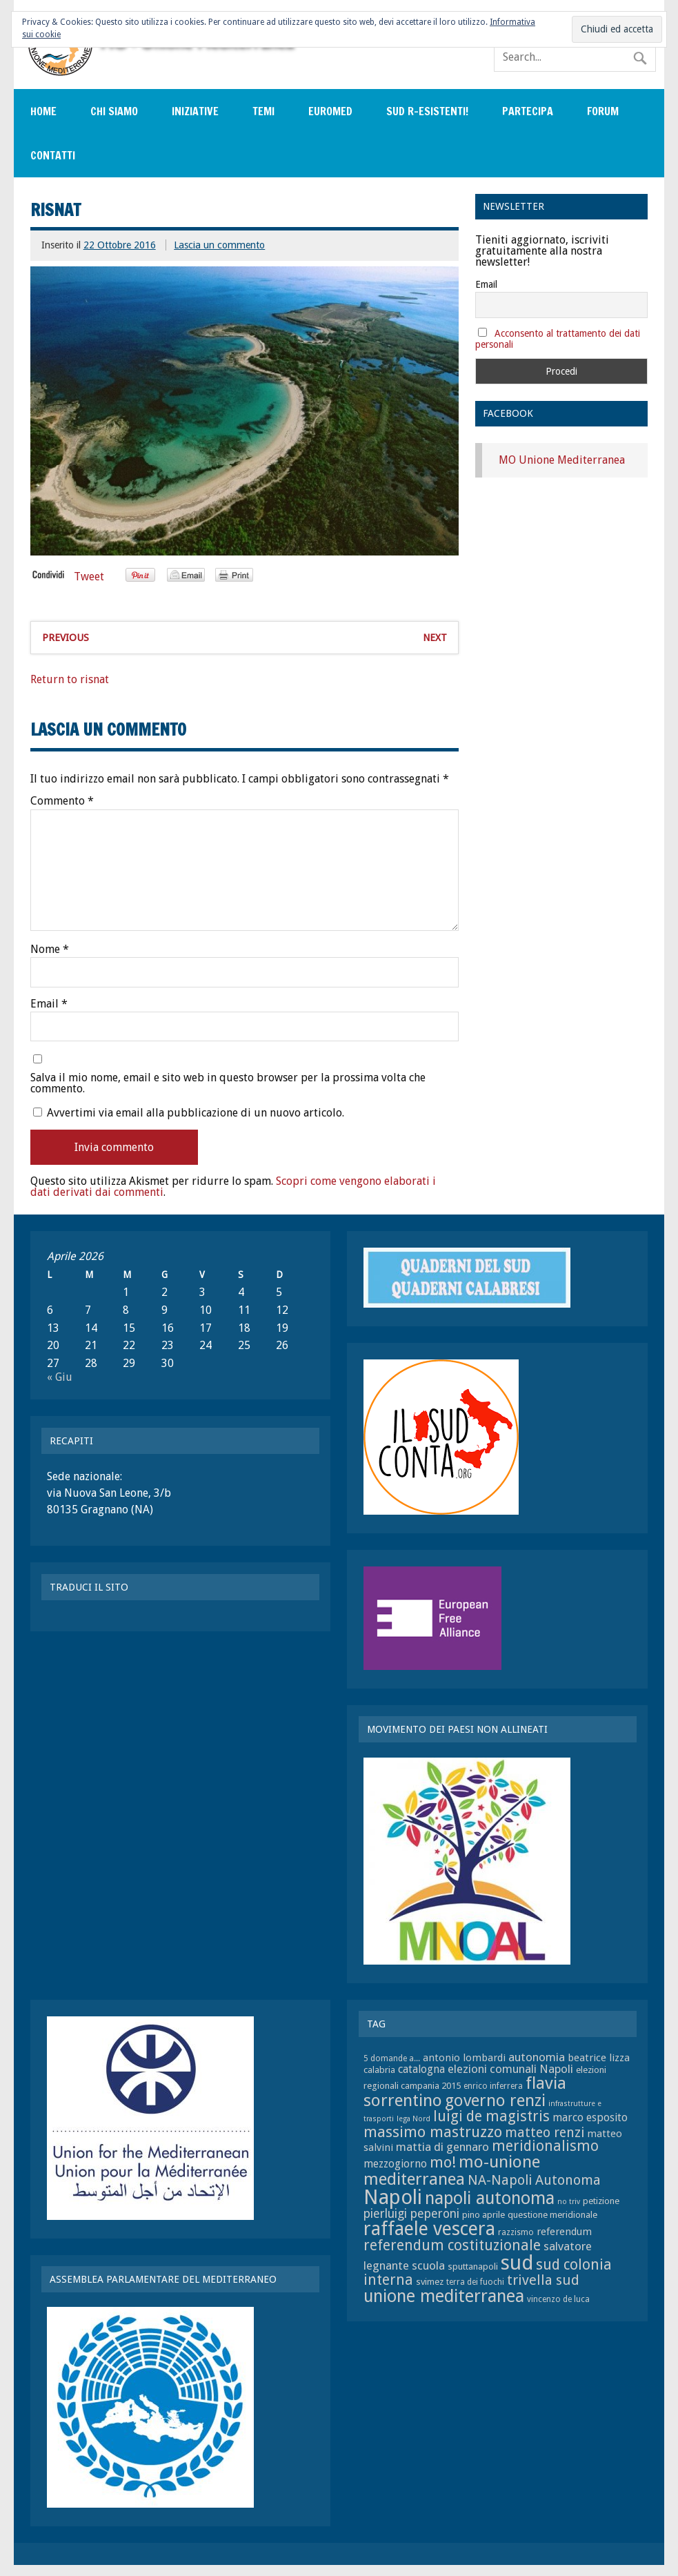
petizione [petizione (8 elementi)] (601, 2201)
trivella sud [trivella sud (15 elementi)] (543, 2280)
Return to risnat (69, 679)
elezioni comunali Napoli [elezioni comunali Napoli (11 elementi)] (510, 2069)
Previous (65, 637)
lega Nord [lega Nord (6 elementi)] (413, 2118)
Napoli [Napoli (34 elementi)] (392, 2197)
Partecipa (527, 111)
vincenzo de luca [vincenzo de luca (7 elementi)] (558, 2299)
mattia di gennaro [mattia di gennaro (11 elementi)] (442, 2147)
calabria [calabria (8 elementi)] (379, 2070)
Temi (263, 111)
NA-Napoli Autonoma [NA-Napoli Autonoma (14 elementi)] (534, 2180)
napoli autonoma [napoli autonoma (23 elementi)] (490, 2198)
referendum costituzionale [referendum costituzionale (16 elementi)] (452, 2245)
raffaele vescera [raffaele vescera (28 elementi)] (429, 2229)
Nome (49, 949)
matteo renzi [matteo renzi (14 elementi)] (544, 2133)
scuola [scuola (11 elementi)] (428, 2265)
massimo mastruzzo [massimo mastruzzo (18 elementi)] (432, 2132)
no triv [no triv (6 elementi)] (568, 2201)
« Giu (59, 1377)
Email (49, 1004)
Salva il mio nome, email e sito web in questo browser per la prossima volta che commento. (228, 1083)
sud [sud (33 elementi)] (517, 2262)
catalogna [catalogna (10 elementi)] (421, 2069)
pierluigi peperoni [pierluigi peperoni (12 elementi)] (411, 2214)
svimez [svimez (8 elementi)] (429, 2282)
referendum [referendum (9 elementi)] (564, 2231)
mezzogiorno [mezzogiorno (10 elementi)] (395, 2163)
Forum (603, 111)
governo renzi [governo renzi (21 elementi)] (495, 2100)
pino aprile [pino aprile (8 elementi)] (483, 2215)
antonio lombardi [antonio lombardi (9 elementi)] (464, 2058)
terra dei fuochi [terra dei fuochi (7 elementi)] (475, 2282)
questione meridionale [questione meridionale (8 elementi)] (552, 2215)
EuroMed (330, 111)
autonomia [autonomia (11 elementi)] (536, 2057)
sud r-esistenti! (427, 111)
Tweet (89, 576)
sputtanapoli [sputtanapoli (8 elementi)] (473, 2266)
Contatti (52, 155)
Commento (62, 801)
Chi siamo (114, 111)
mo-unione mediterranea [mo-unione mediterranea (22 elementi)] (451, 2170)
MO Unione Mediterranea (562, 459)
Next (435, 637)
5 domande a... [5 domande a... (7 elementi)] (391, 2058)
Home (43, 111)
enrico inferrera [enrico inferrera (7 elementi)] (493, 2086)
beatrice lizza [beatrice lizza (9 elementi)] (599, 2058)
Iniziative (195, 111)
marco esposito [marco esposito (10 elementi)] (590, 2117)
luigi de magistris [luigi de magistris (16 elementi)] (491, 2116)
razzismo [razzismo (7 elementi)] (516, 2232)
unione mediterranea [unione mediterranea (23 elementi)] (443, 2296)
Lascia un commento (219, 244)
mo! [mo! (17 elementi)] (443, 2162)
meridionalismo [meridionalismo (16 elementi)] (545, 2146)
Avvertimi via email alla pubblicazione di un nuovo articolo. (195, 1112)
